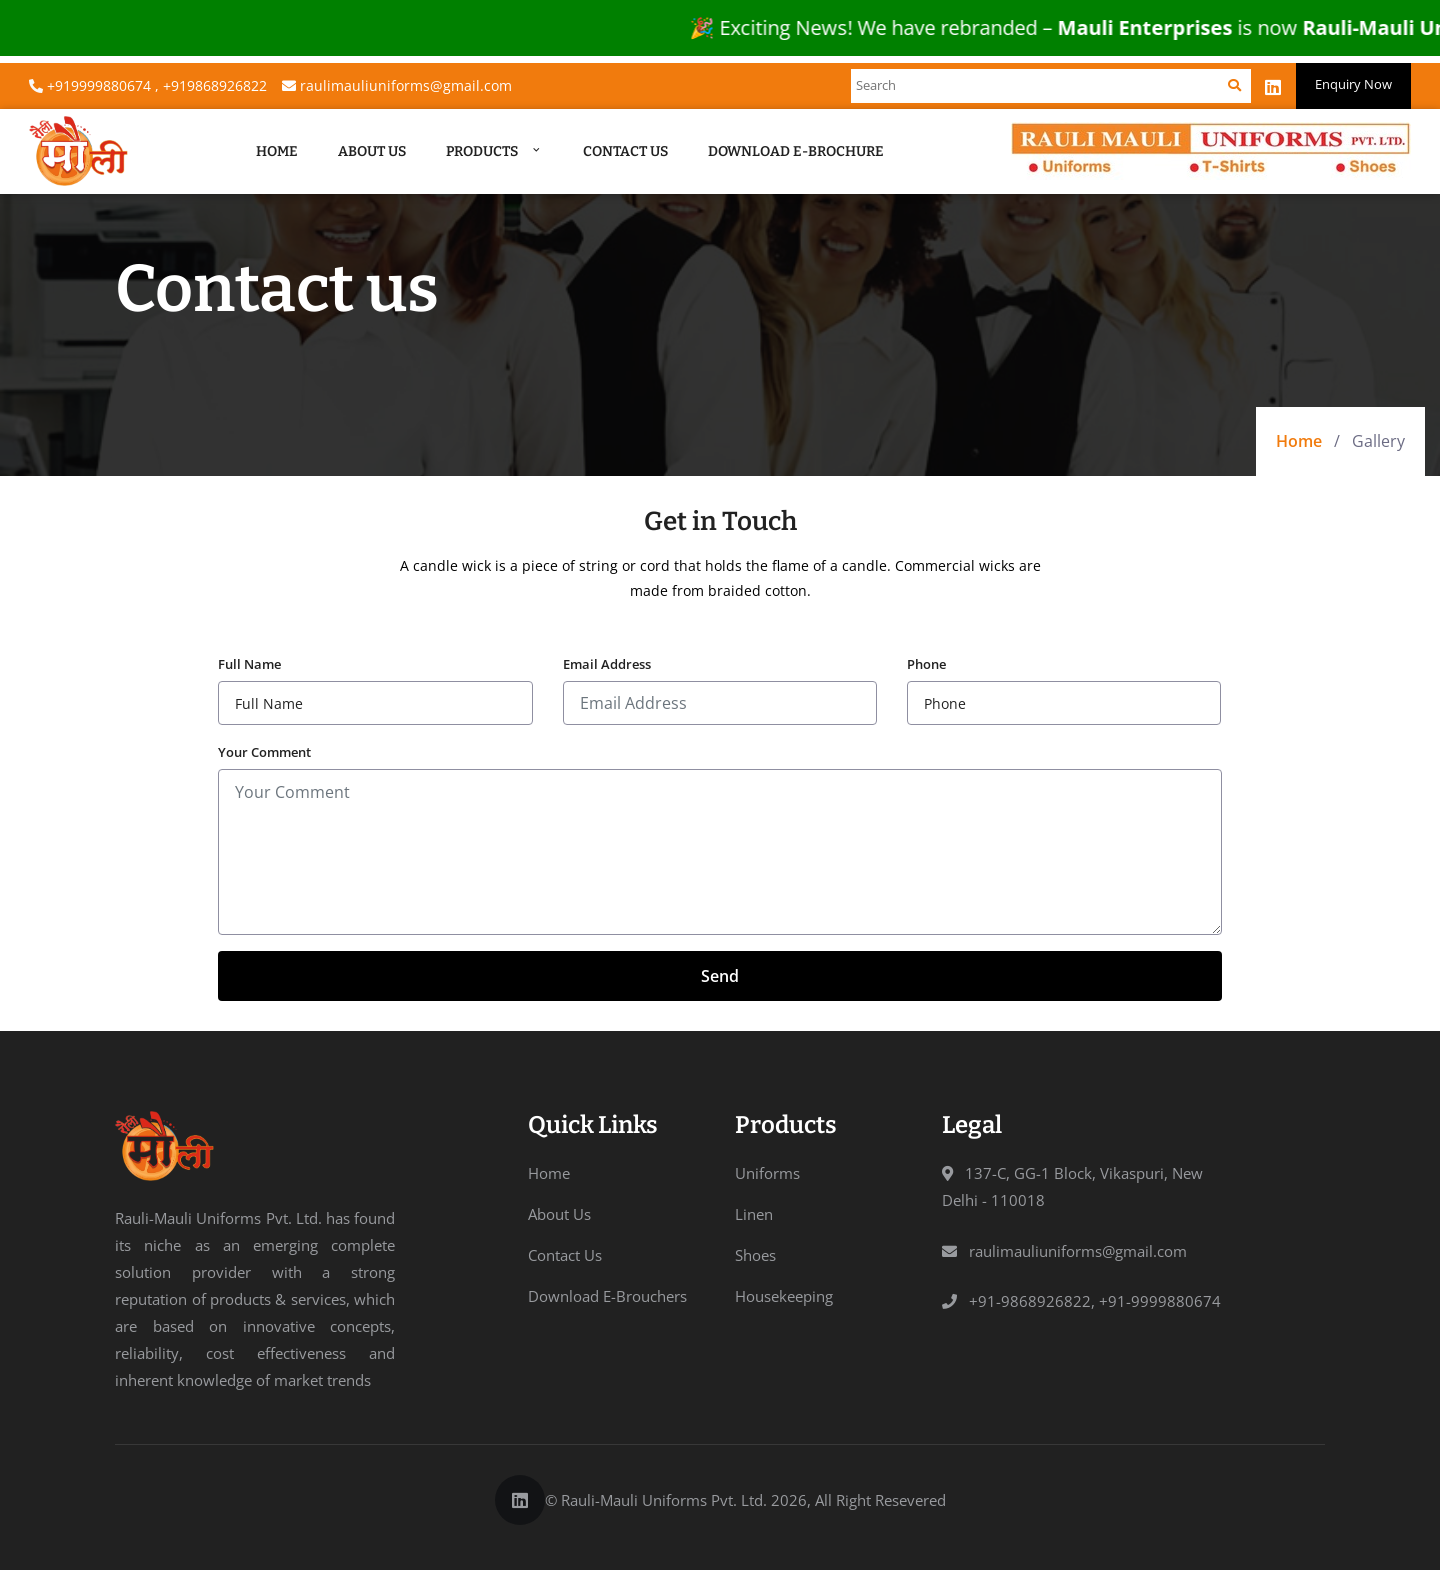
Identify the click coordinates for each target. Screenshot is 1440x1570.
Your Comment (264, 752)
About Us (372, 151)
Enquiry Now (1353, 84)
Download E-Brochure (796, 151)
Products (494, 151)
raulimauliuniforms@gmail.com (397, 85)
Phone (926, 664)
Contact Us (625, 151)
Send (720, 976)
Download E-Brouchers (607, 1296)
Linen (754, 1214)
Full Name (249, 664)
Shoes (755, 1255)
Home (277, 151)
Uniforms (767, 1173)
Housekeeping (784, 1296)
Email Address (607, 664)
